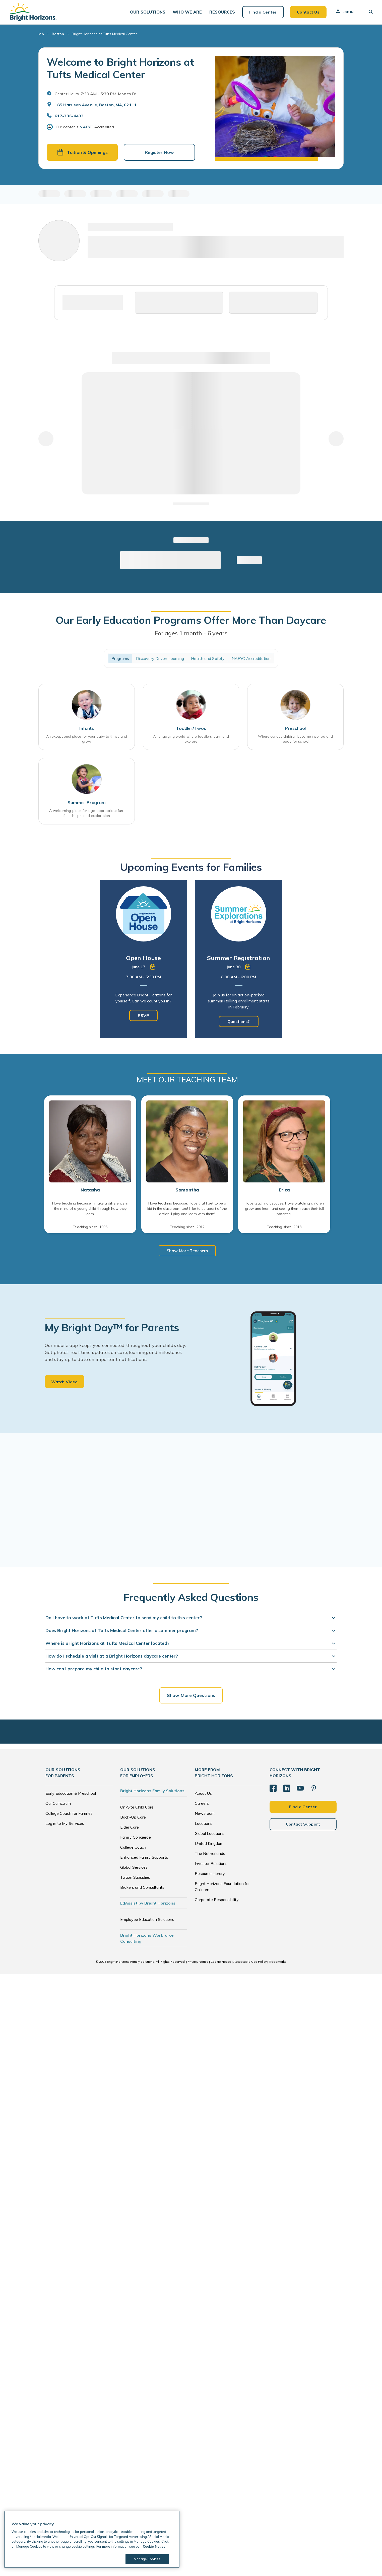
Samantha (187, 1191)
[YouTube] (300, 1789)
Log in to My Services (64, 1824)
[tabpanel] (143, 961)
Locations (203, 1824)
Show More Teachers (187, 1251)
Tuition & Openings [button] (82, 153)
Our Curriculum (58, 1804)
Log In (343, 12)
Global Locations (209, 1834)
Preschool (295, 729)
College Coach (133, 1848)
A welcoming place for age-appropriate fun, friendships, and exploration (86, 814)
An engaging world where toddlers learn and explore (191, 740)
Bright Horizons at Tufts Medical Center (104, 35)
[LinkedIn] (286, 1789)
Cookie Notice (221, 1963)
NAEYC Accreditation (251, 659)
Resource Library (210, 1874)
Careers (202, 1804)
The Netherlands (210, 1854)
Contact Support (303, 1825)
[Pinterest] (313, 1789)
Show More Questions (191, 1696)
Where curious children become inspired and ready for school (295, 740)
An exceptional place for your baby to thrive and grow (86, 740)
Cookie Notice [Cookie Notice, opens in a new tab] (154, 2546)
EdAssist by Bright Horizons (147, 1904)
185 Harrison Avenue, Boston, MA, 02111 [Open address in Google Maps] (96, 106)
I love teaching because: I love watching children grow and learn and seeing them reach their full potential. (284, 1209)
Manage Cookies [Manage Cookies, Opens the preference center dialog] (147, 2559)
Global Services (134, 1868)
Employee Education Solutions (147, 1920)
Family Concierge (135, 1838)
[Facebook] (273, 1789)
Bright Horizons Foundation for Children (222, 1887)
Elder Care (129, 1828)
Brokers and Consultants (142, 1888)
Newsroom (205, 1814)
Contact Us (307, 12)
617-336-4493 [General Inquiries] (69, 117)
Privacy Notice (198, 1963)
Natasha (90, 1191)
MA (41, 35)
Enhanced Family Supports (144, 1858)
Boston (58, 35)
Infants (86, 729)
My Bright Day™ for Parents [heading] (112, 1329)
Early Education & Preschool (70, 1794)
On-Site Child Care (137, 1808)
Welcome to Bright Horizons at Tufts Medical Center (120, 69)
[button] (148, 13)
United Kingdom (209, 1844)
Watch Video (64, 1383)
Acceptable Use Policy (250, 1963)
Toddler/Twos (191, 729)
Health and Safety (208, 659)
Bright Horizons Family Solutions (152, 1791)
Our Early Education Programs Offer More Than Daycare (191, 621)
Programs (120, 659)
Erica (284, 1191)
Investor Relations (211, 1864)
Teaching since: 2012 (187, 1228)
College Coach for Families (69, 1814)
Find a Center (262, 12)
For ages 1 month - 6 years (191, 634)
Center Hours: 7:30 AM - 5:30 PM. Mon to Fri (95, 95)
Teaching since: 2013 (284, 1228)
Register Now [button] (159, 153)
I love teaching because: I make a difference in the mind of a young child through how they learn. (90, 1209)
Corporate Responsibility (217, 1900)
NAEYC (86, 128)
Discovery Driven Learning (160, 659)
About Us (203, 1794)
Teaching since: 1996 (90, 1228)
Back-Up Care (133, 1818)
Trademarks (277, 1963)
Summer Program (86, 804)
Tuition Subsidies (135, 1878)
